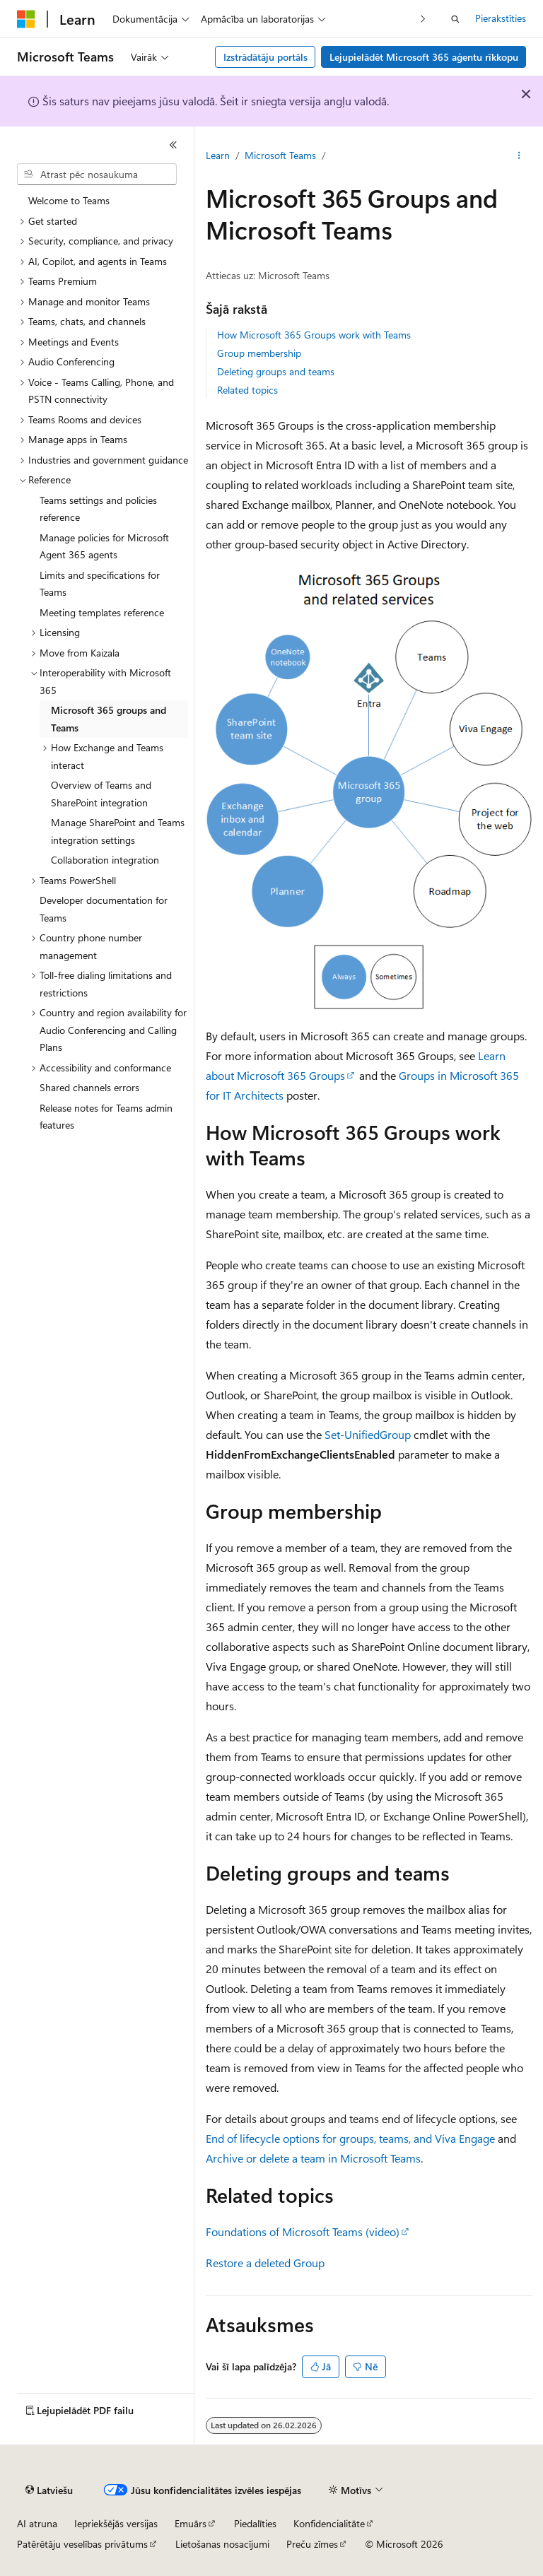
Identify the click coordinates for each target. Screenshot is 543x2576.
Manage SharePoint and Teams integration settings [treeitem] (118, 831)
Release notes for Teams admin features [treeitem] (106, 1116)
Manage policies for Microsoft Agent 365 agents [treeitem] (104, 546)
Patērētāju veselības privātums (82, 2544)
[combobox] (97, 174)
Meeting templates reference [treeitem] (102, 612)
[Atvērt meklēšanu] (455, 19)
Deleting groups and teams (275, 371)
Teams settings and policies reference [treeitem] (98, 508)
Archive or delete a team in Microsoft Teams (313, 2158)
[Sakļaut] (173, 145)
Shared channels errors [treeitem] (89, 1087)
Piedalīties (255, 2523)
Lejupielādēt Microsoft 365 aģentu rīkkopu (423, 57)
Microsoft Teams (280, 155)
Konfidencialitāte (329, 2523)
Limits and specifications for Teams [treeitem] (100, 583)
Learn (218, 155)
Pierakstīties (500, 18)
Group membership (259, 353)
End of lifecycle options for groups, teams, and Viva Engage (350, 2138)
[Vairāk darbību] (519, 156)
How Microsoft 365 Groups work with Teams (314, 334)
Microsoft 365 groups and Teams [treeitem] (108, 718)
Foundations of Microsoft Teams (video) (302, 2231)
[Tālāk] (423, 18)
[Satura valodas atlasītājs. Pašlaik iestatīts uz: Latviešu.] (49, 2490)
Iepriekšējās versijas (116, 2523)
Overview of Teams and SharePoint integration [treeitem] (101, 793)
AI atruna (37, 2523)
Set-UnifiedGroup (368, 1434)
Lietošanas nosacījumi (222, 2544)
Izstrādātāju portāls (265, 57)
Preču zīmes (312, 2544)
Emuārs (190, 2523)
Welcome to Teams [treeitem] (69, 200)
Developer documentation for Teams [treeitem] (104, 908)
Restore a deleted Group (265, 2262)
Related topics (247, 389)
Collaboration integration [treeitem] (105, 859)
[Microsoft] (26, 19)
